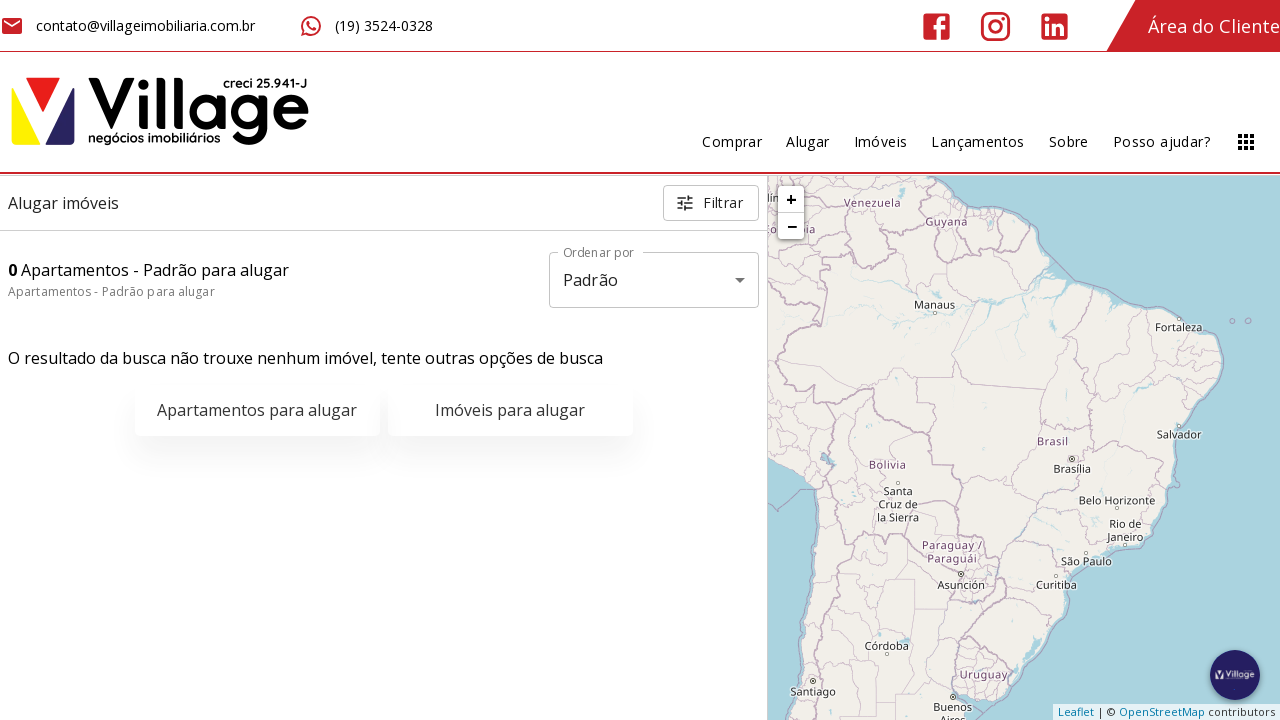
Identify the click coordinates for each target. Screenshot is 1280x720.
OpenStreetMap (1162, 711)
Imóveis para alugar (510, 410)
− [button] (792, 226)
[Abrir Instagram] (995, 26)
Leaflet (1076, 711)
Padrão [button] (590, 280)
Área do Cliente (1214, 26)
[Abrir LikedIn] (1054, 26)
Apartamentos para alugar (257, 410)
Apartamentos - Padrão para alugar (111, 291)
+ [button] (791, 199)
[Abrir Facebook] (936, 26)
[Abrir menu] (1246, 142)
